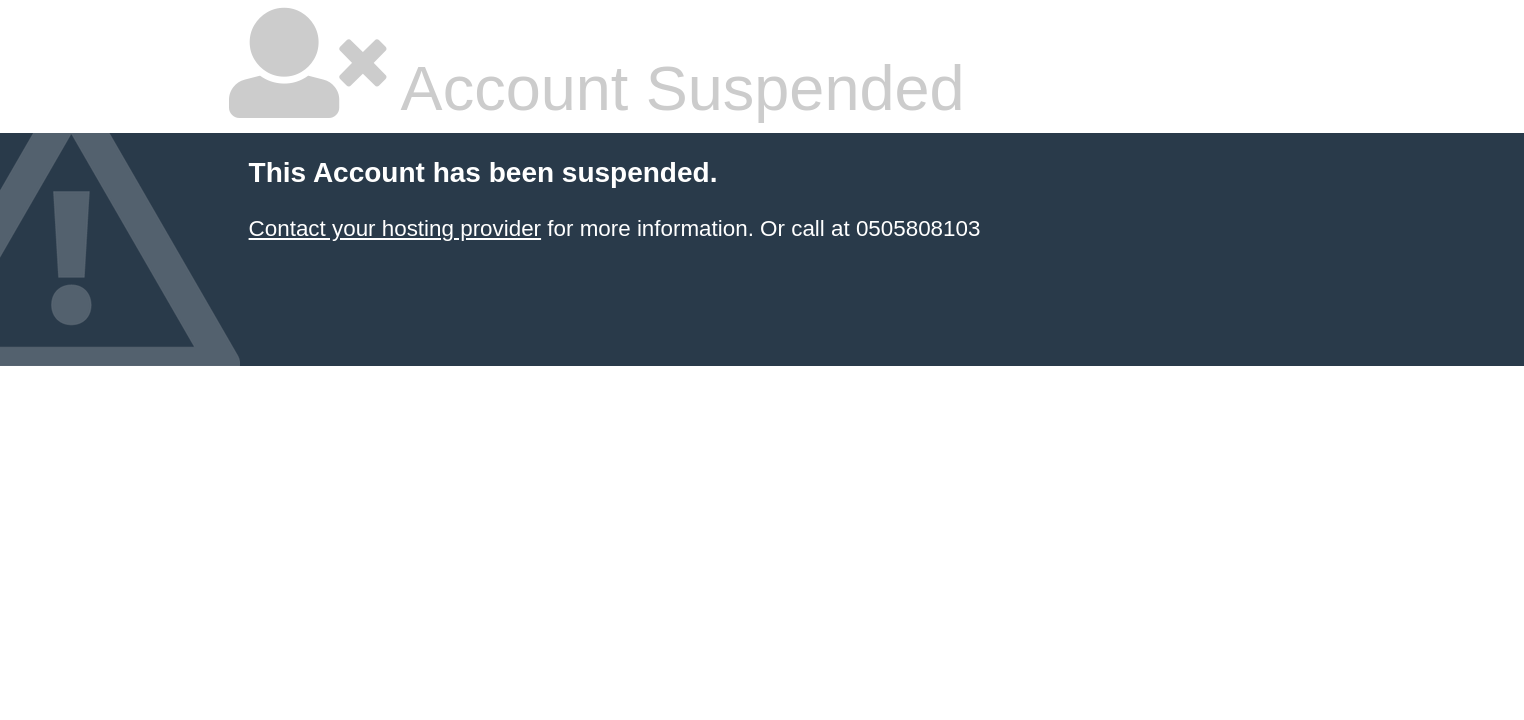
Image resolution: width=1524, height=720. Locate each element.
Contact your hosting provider (395, 228)
